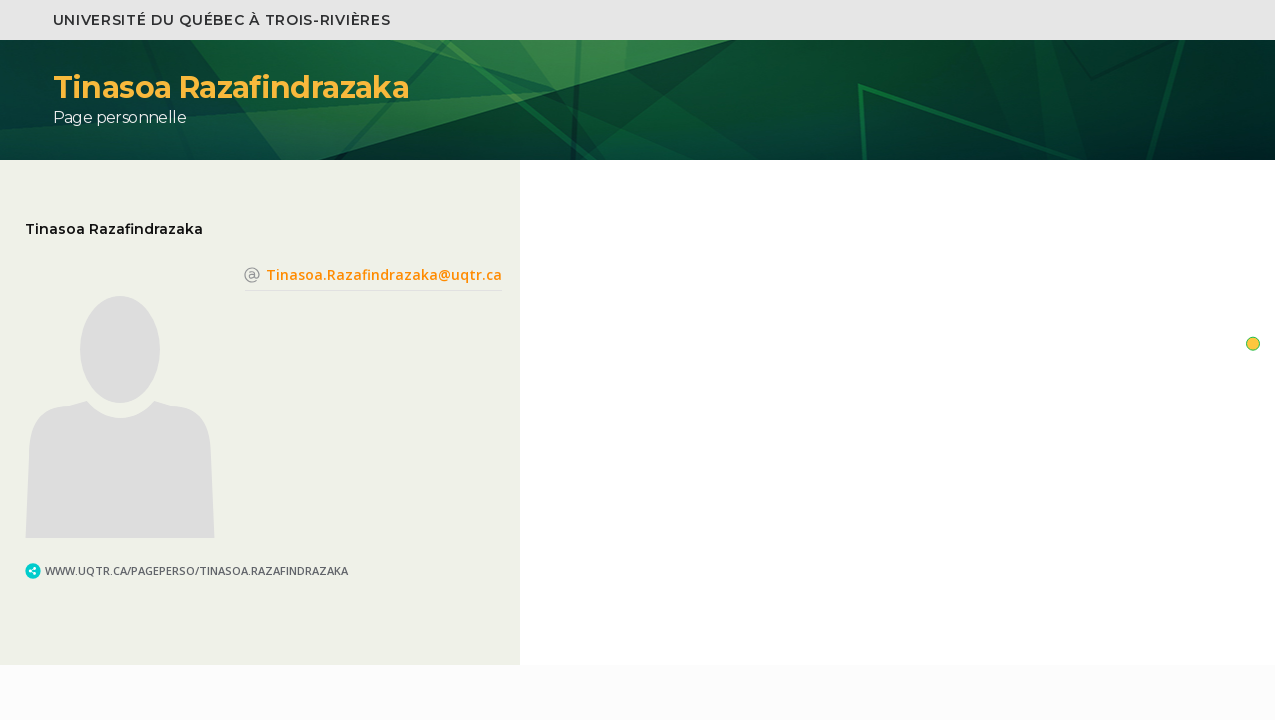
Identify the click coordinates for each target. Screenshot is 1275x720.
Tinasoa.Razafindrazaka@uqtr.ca (384, 274)
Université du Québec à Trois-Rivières (222, 20)
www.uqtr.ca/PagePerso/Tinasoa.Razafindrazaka (196, 570)
